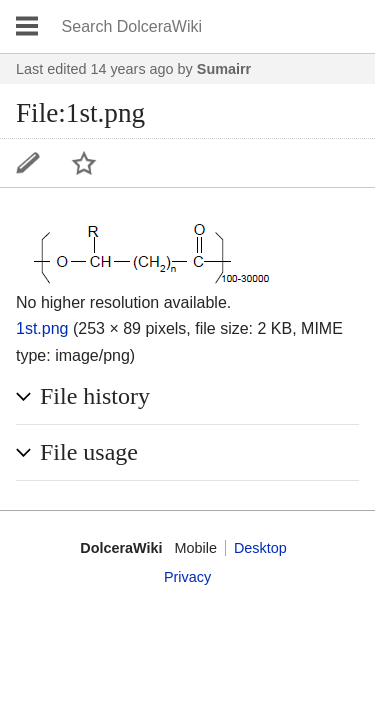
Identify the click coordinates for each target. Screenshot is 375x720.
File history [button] (95, 396)
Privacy (187, 577)
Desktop (260, 548)
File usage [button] (89, 452)
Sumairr (224, 69)
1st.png (42, 328)
